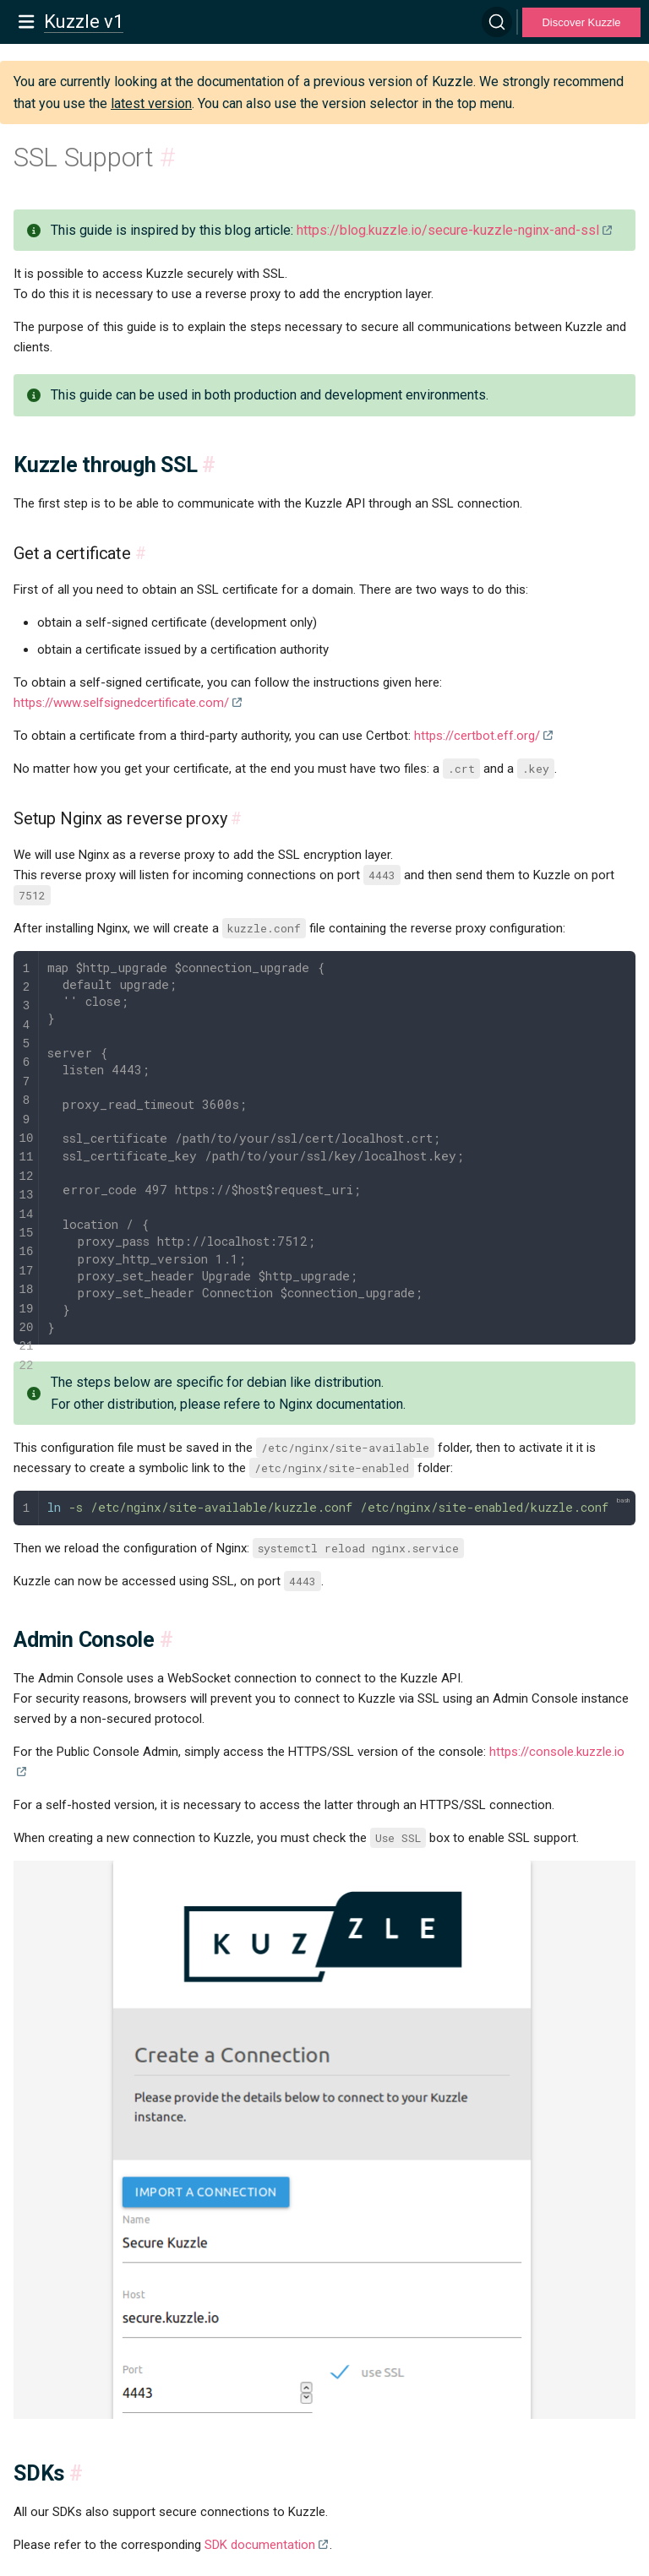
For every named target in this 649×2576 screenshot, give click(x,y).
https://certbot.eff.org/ (477, 735)
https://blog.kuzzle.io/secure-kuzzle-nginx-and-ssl (448, 230)
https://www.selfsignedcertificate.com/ (121, 702)
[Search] (497, 22)
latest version (151, 103)
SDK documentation (260, 2544)
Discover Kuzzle (581, 22)
